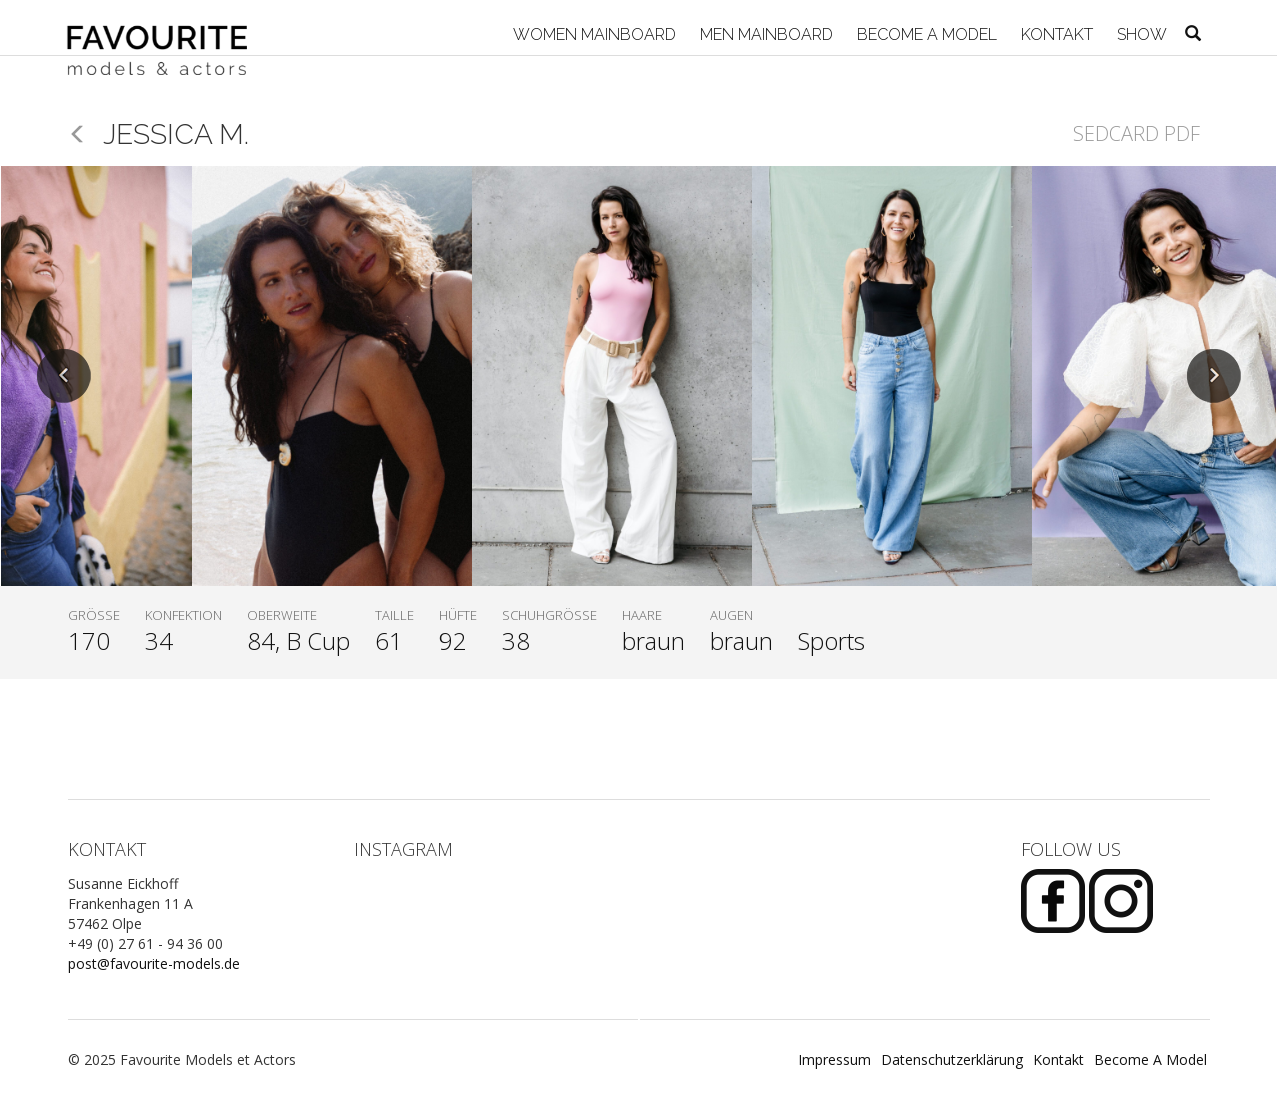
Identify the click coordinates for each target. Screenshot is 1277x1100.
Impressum (834, 1059)
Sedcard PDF (1136, 133)
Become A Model (925, 34)
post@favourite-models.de (154, 963)
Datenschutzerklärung (952, 1059)
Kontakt (1055, 34)
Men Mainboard (764, 34)
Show (1140, 34)
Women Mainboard (592, 34)
